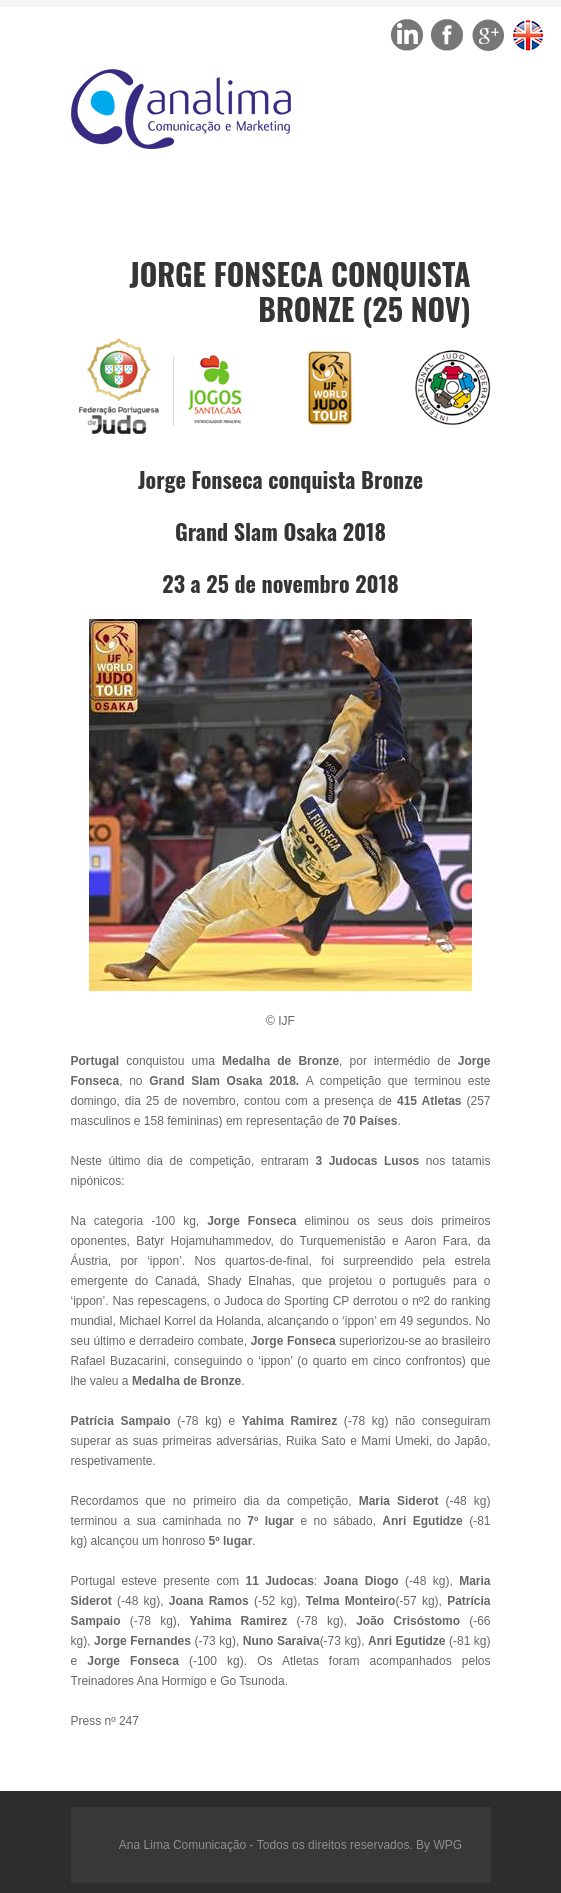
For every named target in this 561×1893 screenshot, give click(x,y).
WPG (447, 1845)
